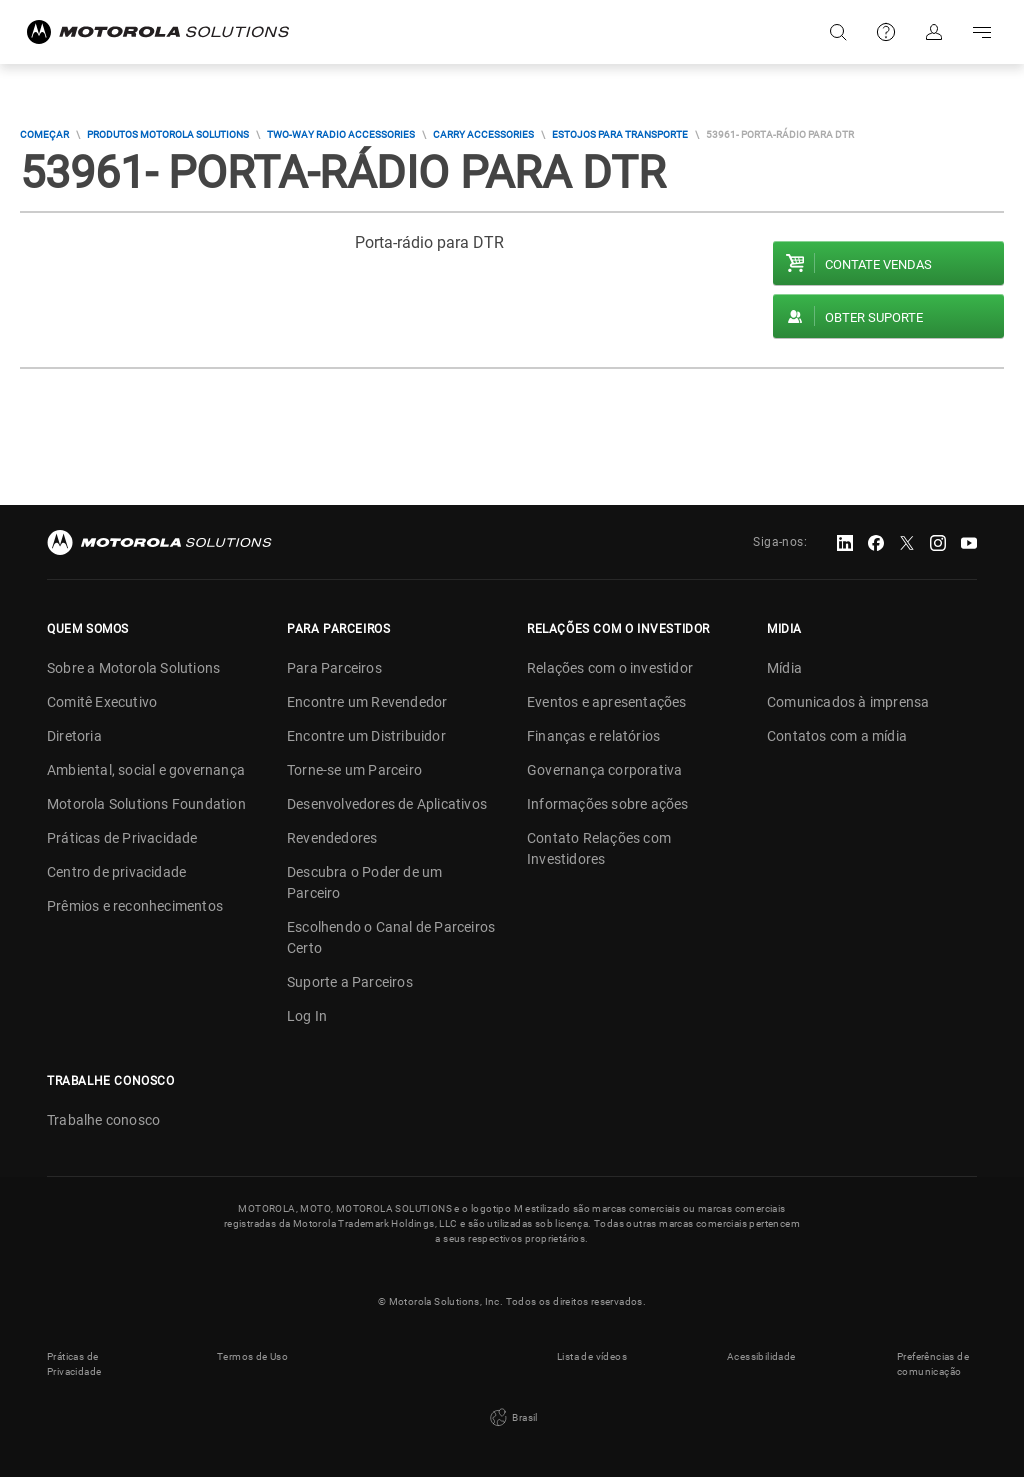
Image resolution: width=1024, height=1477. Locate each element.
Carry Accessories (483, 134)
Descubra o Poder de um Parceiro (364, 882)
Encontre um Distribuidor (366, 736)
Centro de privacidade (116, 872)
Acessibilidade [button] (761, 1356)
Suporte (886, 32)
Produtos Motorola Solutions (168, 134)
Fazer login (934, 32)
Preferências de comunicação (933, 1364)
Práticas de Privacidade (122, 838)
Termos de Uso (252, 1356)
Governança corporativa (604, 770)
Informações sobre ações (608, 804)
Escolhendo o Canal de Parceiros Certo (391, 937)
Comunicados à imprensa (848, 702)
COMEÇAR (44, 134)
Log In (307, 1016)
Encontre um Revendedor (367, 702)
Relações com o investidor (610, 668)
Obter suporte (874, 317)
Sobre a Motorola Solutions (133, 668)
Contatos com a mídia (837, 736)
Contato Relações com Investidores (599, 848)
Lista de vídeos (592, 1356)
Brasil (512, 1418)
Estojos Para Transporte (620, 134)
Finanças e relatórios (593, 736)
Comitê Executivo (102, 702)
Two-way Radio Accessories (341, 134)
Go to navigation (982, 32)
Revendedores (332, 838)
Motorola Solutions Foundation (146, 804)
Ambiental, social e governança (146, 770)
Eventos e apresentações (607, 702)
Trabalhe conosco (103, 1120)
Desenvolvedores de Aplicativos (387, 804)
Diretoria (74, 736)
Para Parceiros (334, 668)
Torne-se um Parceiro (354, 770)
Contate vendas (878, 264)
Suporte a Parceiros (350, 982)
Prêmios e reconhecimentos (135, 906)
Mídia (784, 668)
